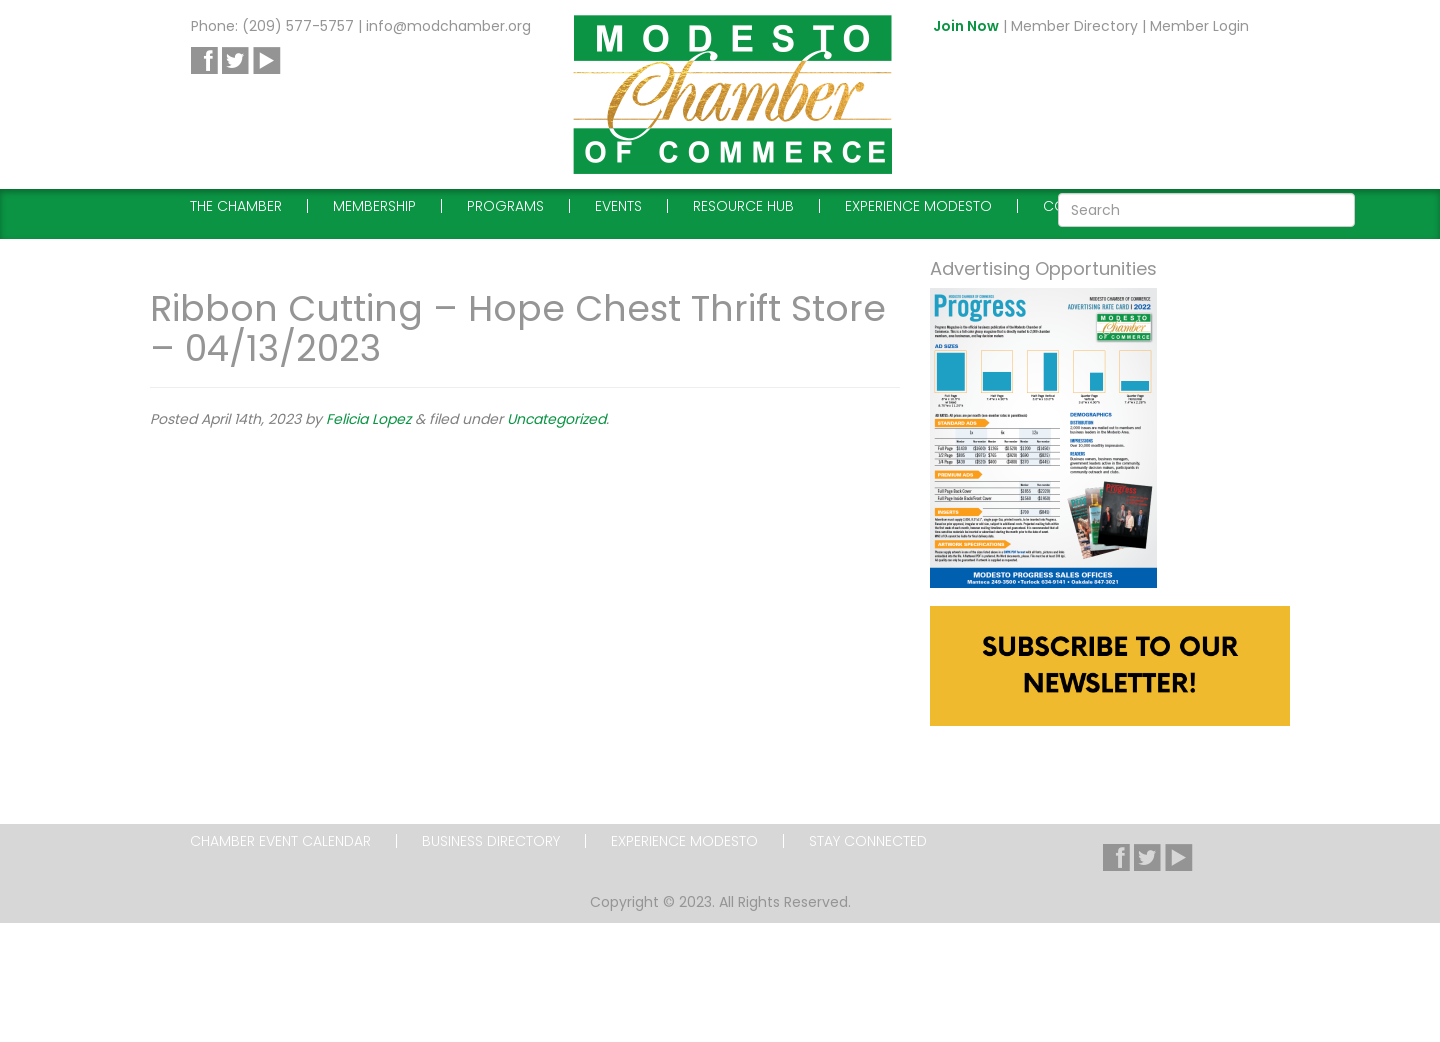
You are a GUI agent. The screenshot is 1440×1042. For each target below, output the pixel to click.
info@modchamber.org (448, 26)
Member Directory (1074, 26)
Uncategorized (556, 419)
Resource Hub (743, 206)
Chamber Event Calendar (280, 841)
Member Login (1199, 26)
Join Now (966, 26)
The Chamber (236, 206)
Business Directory (491, 841)
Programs (505, 206)
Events (618, 206)
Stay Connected (868, 841)
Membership (374, 206)
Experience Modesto (918, 206)
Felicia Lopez (368, 419)
